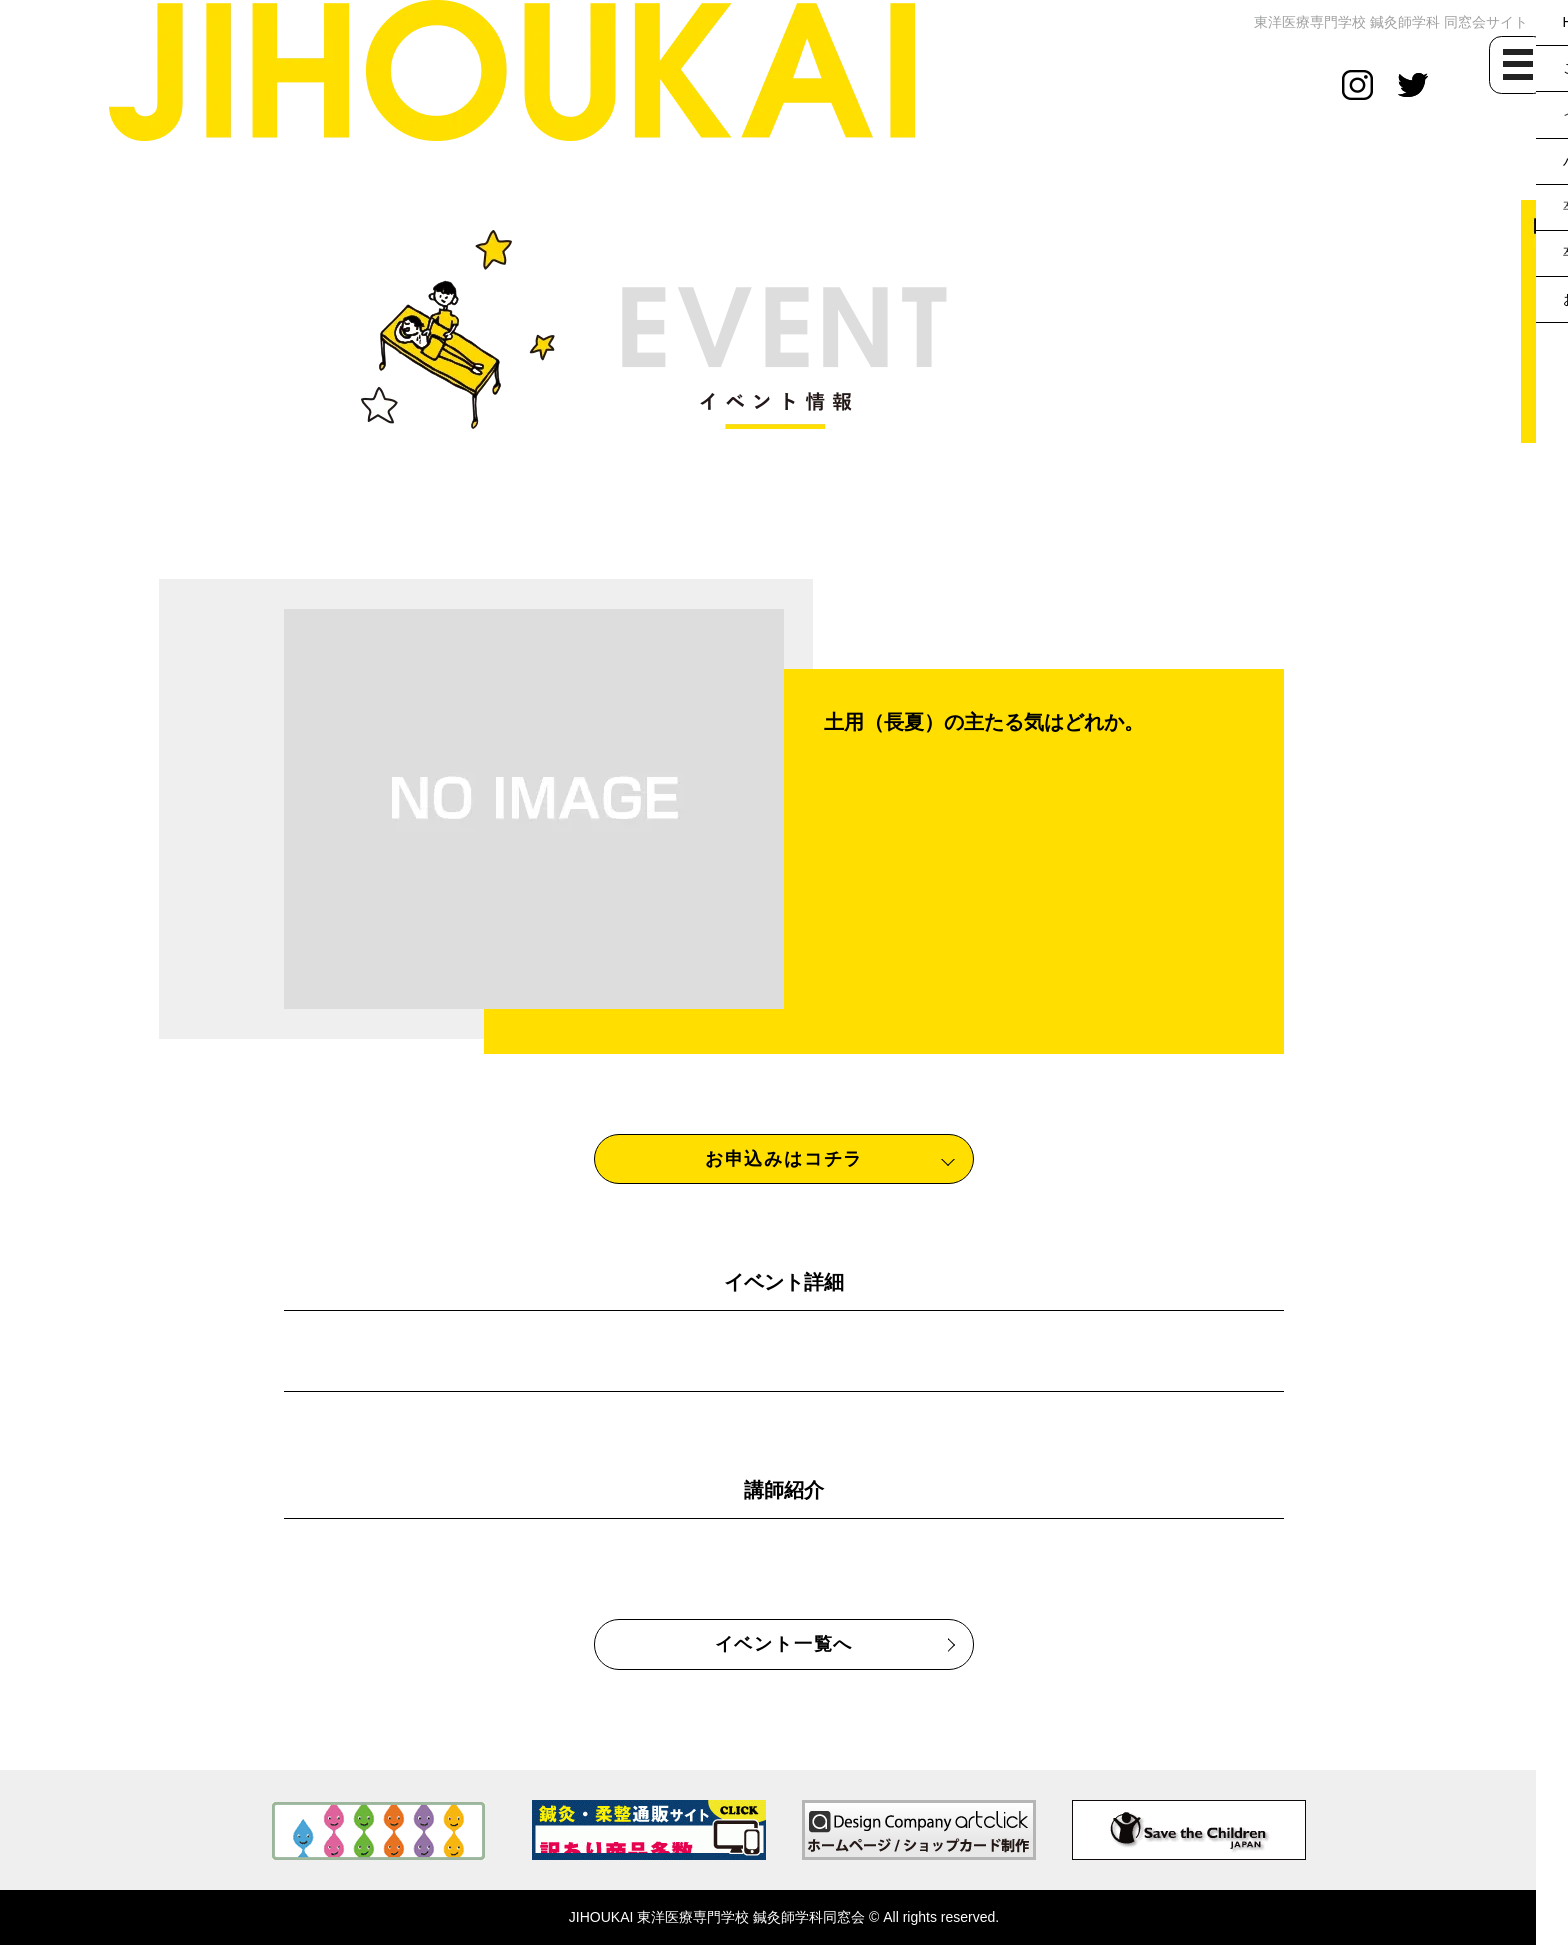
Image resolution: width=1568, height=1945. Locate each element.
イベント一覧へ (784, 1644)
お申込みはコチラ (784, 1159)
